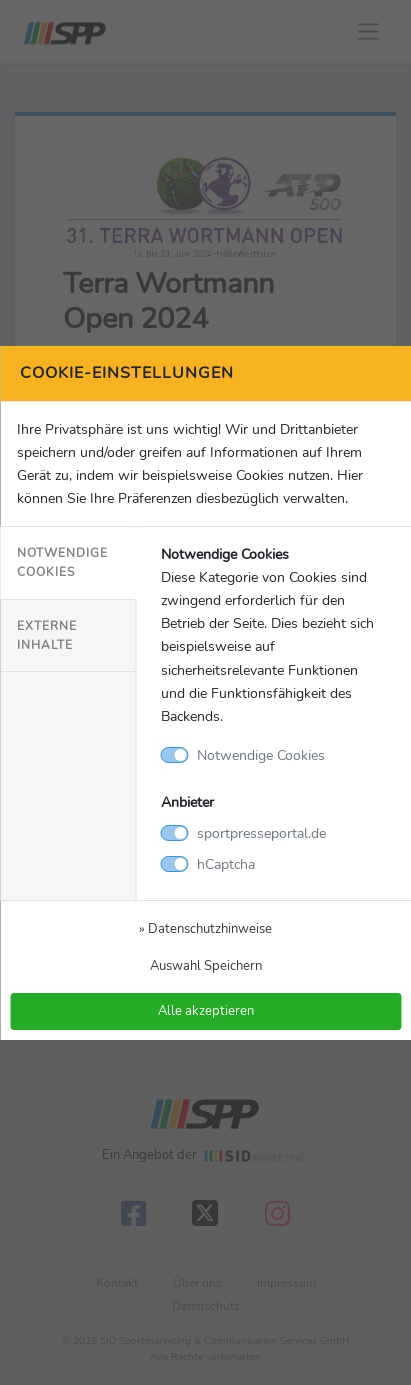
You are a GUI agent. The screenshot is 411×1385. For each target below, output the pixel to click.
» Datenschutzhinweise (205, 928)
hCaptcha (226, 864)
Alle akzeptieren (206, 1010)
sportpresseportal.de (261, 833)
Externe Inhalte (47, 635)
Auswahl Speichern (206, 965)
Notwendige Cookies (62, 562)
